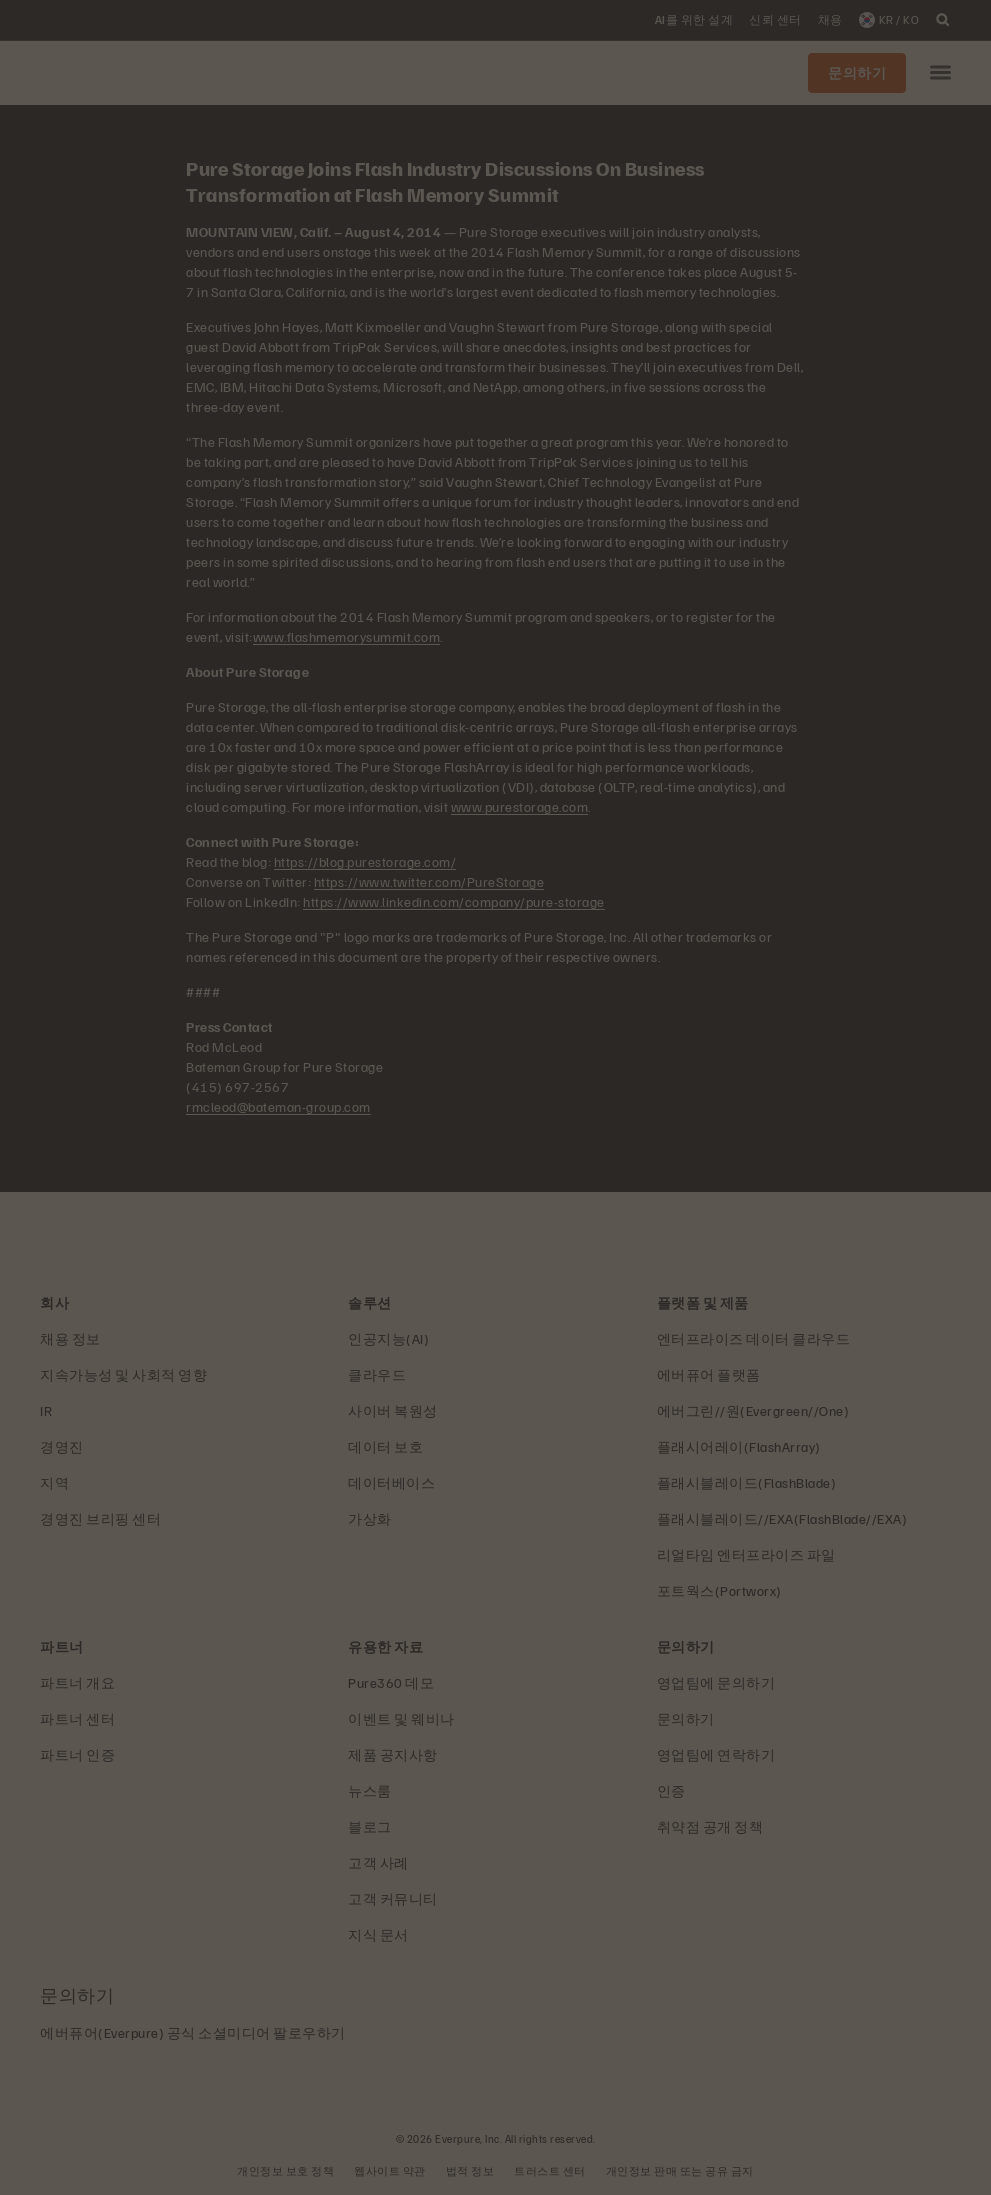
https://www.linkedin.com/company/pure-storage (454, 901)
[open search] (943, 20)
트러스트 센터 (550, 2170)
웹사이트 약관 (390, 2170)
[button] (940, 73)
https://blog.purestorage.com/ (365, 861)
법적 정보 (470, 2170)
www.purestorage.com (520, 806)
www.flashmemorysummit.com (347, 636)
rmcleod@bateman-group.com (278, 1106)
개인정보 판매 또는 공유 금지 (680, 2170)
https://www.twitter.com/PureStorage (429, 881)
